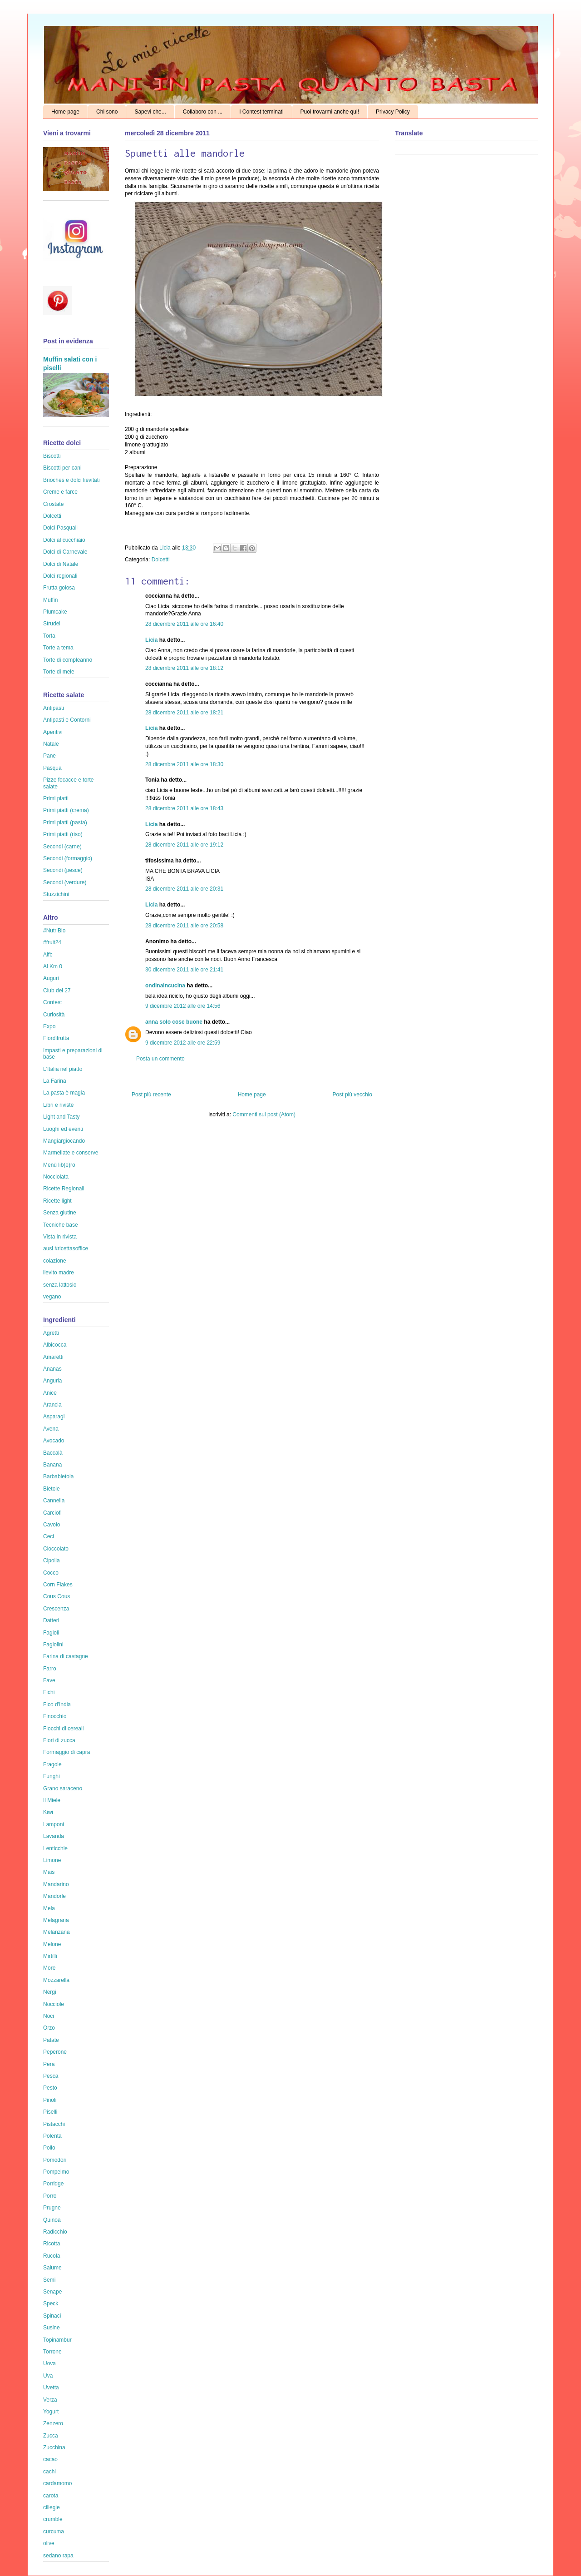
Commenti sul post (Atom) (263, 1114)
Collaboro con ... (202, 112)
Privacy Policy (393, 112)
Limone (52, 1860)
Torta (49, 636)
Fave (49, 1680)
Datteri (51, 1620)
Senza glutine (59, 1212)
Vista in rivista (60, 1237)
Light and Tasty (61, 1117)
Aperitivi (53, 732)
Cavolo (51, 1524)
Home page (65, 112)
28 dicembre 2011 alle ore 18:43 (184, 808)
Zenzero (53, 2423)
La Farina (54, 1081)
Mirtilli (50, 1956)
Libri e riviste (58, 1105)
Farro (49, 1668)
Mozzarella (56, 1980)
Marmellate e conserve (70, 1152)
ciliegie (51, 2507)
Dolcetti (161, 559)
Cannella (53, 1500)
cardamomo (57, 2483)
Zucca (50, 2435)
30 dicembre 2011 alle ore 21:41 (184, 969)
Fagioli (51, 1633)
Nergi (49, 1992)
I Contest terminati (261, 112)
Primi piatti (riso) (63, 834)
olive (48, 2543)
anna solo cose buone (173, 1022)
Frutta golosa (59, 588)
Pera (48, 2064)
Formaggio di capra (66, 1752)
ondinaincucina (165, 985)
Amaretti (53, 1357)
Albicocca (54, 1345)
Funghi (51, 1776)
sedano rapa (58, 2555)
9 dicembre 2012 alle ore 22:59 (182, 1043)
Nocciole (53, 2004)
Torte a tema (58, 647)
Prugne (52, 2207)
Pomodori (54, 2160)
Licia (165, 548)
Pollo (49, 2148)
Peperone (55, 2052)
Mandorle (54, 1896)
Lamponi (53, 1824)
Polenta (52, 2136)
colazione (54, 1261)
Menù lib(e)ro (59, 1165)
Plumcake (55, 612)
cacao (50, 2459)
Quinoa (52, 2220)
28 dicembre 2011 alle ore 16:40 (184, 624)
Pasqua (52, 768)
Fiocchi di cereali (63, 1728)
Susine (51, 2327)
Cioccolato (56, 1549)
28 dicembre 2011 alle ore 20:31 (184, 889)
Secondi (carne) (62, 846)
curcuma (53, 2531)
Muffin (50, 600)
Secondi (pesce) (63, 870)
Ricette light (57, 1201)
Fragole (52, 1764)
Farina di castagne (65, 1656)
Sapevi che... (150, 112)
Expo (49, 1026)
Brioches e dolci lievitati (71, 480)
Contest (52, 1002)
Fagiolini (53, 1644)
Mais (48, 1872)
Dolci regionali (60, 576)
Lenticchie (55, 1848)
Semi (49, 2280)
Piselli (50, 2112)
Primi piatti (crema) (66, 810)
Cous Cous (56, 1596)
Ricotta (51, 2243)
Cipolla (51, 1560)
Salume (52, 2267)
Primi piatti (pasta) (65, 822)
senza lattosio (59, 1285)
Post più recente (151, 1094)
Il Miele (51, 1800)
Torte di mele (58, 672)
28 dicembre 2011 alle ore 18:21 (184, 712)
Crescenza (56, 1608)
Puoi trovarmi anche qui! (329, 112)
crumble (53, 2519)
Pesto (50, 2088)
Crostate (53, 504)
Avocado (53, 1440)
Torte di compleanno (67, 660)
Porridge (53, 2183)
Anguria (52, 1380)
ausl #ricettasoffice (65, 1248)
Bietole (51, 1489)
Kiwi (48, 1812)
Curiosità (53, 1014)
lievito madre (58, 1272)
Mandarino (56, 1884)
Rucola (51, 2256)
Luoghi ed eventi (63, 1129)
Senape (52, 2292)
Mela (49, 1908)
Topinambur (57, 2340)
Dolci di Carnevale (65, 552)
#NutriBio (54, 930)
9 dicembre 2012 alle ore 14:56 (182, 1006)
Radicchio (55, 2232)
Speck (50, 2303)
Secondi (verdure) (64, 882)
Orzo (49, 2028)
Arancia (52, 1405)
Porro (49, 2196)
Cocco (51, 1573)
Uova (49, 2363)
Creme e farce (60, 492)
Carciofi (52, 1513)
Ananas (52, 1369)
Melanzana (56, 1932)
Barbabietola (58, 1476)
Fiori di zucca (59, 1740)
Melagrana (56, 1920)
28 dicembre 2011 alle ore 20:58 (184, 925)
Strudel (51, 623)
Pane (49, 756)
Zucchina (54, 2447)
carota (50, 2495)
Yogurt (51, 2411)
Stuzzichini (56, 894)
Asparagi (53, 1416)
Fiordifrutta (56, 1038)
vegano (52, 1296)
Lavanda (53, 1836)
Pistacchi (54, 2124)
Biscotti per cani (62, 468)
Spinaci (52, 2316)
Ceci (48, 1536)
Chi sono (107, 112)
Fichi (48, 1692)
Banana (52, 1464)
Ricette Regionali (63, 1188)
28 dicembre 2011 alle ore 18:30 (184, 764)
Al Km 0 (52, 966)
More (49, 1968)
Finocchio (54, 1716)
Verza (50, 2400)
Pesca (50, 2076)
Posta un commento (160, 1058)
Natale (51, 744)
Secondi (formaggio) (67, 858)
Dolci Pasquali (60, 528)
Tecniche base (60, 1225)
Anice (50, 1393)
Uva (48, 2376)
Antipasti (53, 708)
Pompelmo (56, 2172)
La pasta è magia (64, 1093)
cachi (49, 2471)
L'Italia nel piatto (62, 1069)
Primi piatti (56, 798)
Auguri (51, 978)
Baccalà (53, 1453)
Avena (51, 1429)
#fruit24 (52, 942)
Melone (52, 1944)
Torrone (52, 2351)
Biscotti (52, 456)
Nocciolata (56, 1177)
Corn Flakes (58, 1584)
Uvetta (51, 2387)
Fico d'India (57, 1704)
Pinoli (49, 2100)
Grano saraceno (62, 1788)
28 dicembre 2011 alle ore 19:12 (184, 845)
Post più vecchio (352, 1094)
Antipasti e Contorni (67, 720)
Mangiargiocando (64, 1141)
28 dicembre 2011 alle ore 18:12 (184, 668)
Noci (48, 2016)
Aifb (48, 954)
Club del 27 (57, 990)
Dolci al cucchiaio (64, 540)
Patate (51, 2040)
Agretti (51, 1333)
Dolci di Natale (60, 564)
